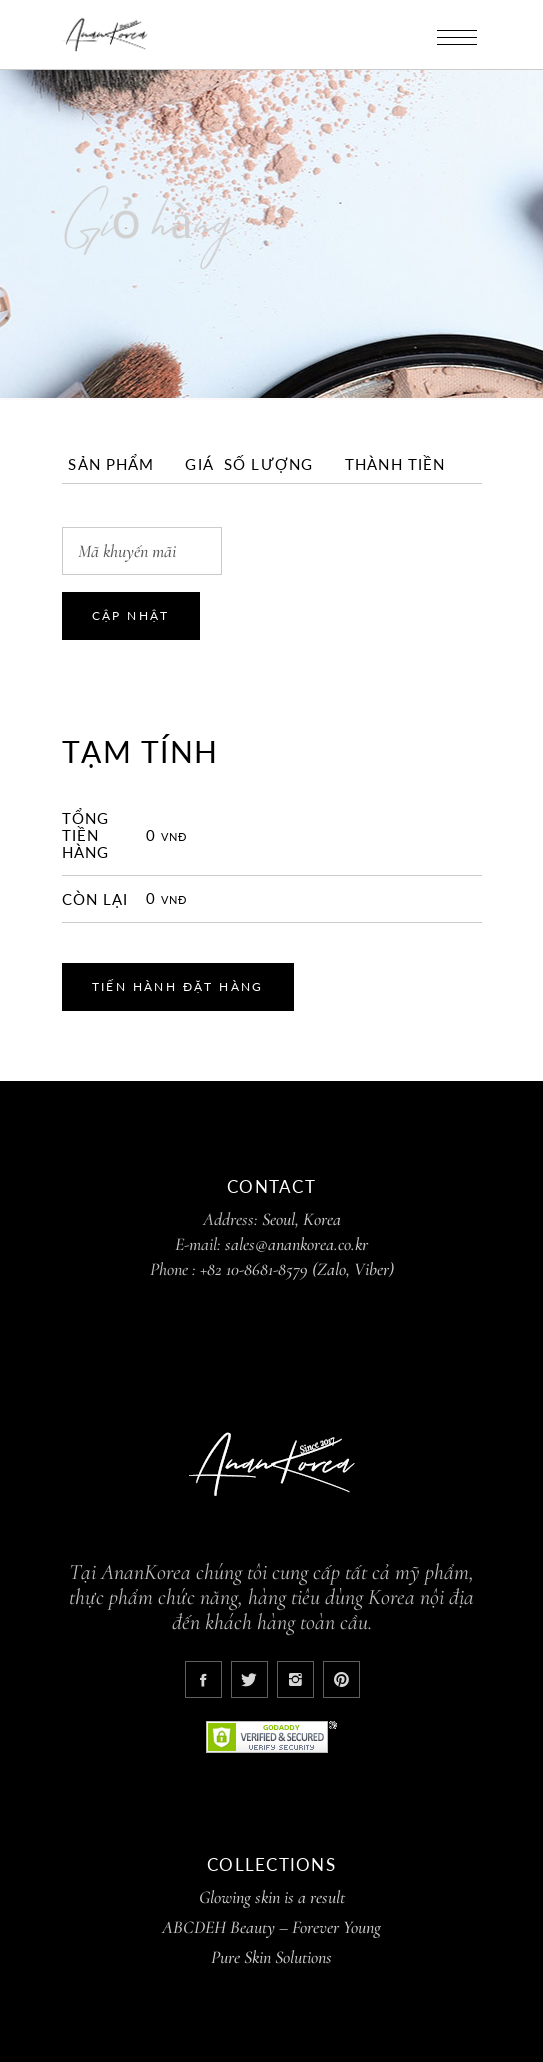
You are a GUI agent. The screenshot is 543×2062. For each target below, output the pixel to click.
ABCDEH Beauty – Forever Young (271, 1927)
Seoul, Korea (301, 1219)
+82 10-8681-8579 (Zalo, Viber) (297, 1269)
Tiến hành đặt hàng (178, 986)
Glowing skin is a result (272, 1897)
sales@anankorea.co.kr (296, 1244)
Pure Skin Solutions (271, 1957)
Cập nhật (131, 615)
